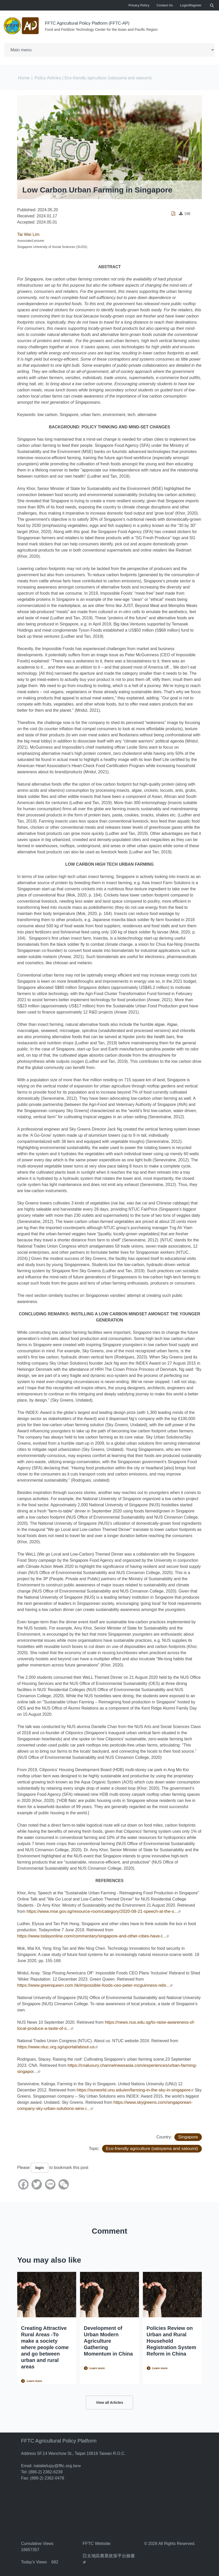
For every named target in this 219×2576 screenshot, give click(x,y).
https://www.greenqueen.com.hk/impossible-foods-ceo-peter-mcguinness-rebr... (90, 1985)
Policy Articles (46, 77)
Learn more (34, 2380)
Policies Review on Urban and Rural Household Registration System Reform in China (171, 2340)
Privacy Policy (138, 5)
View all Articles (109, 2402)
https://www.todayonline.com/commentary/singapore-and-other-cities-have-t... (89, 1935)
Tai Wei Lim (27, 234)
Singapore (188, 2136)
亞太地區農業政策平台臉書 (109, 2555)
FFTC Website (96, 2543)
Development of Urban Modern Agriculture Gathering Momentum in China (108, 2340)
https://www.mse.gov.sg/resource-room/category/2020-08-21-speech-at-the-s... (99, 1911)
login (39, 2167)
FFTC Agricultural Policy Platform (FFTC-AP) (91, 23)
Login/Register (191, 5)
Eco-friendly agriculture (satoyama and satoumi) (154, 2148)
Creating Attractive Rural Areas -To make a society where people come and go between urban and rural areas (45, 2347)
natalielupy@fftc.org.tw (56, 2465)
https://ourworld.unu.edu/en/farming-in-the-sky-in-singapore (132, 2089)
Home (23, 77)
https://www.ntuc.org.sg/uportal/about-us (55, 2046)
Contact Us (165, 5)
